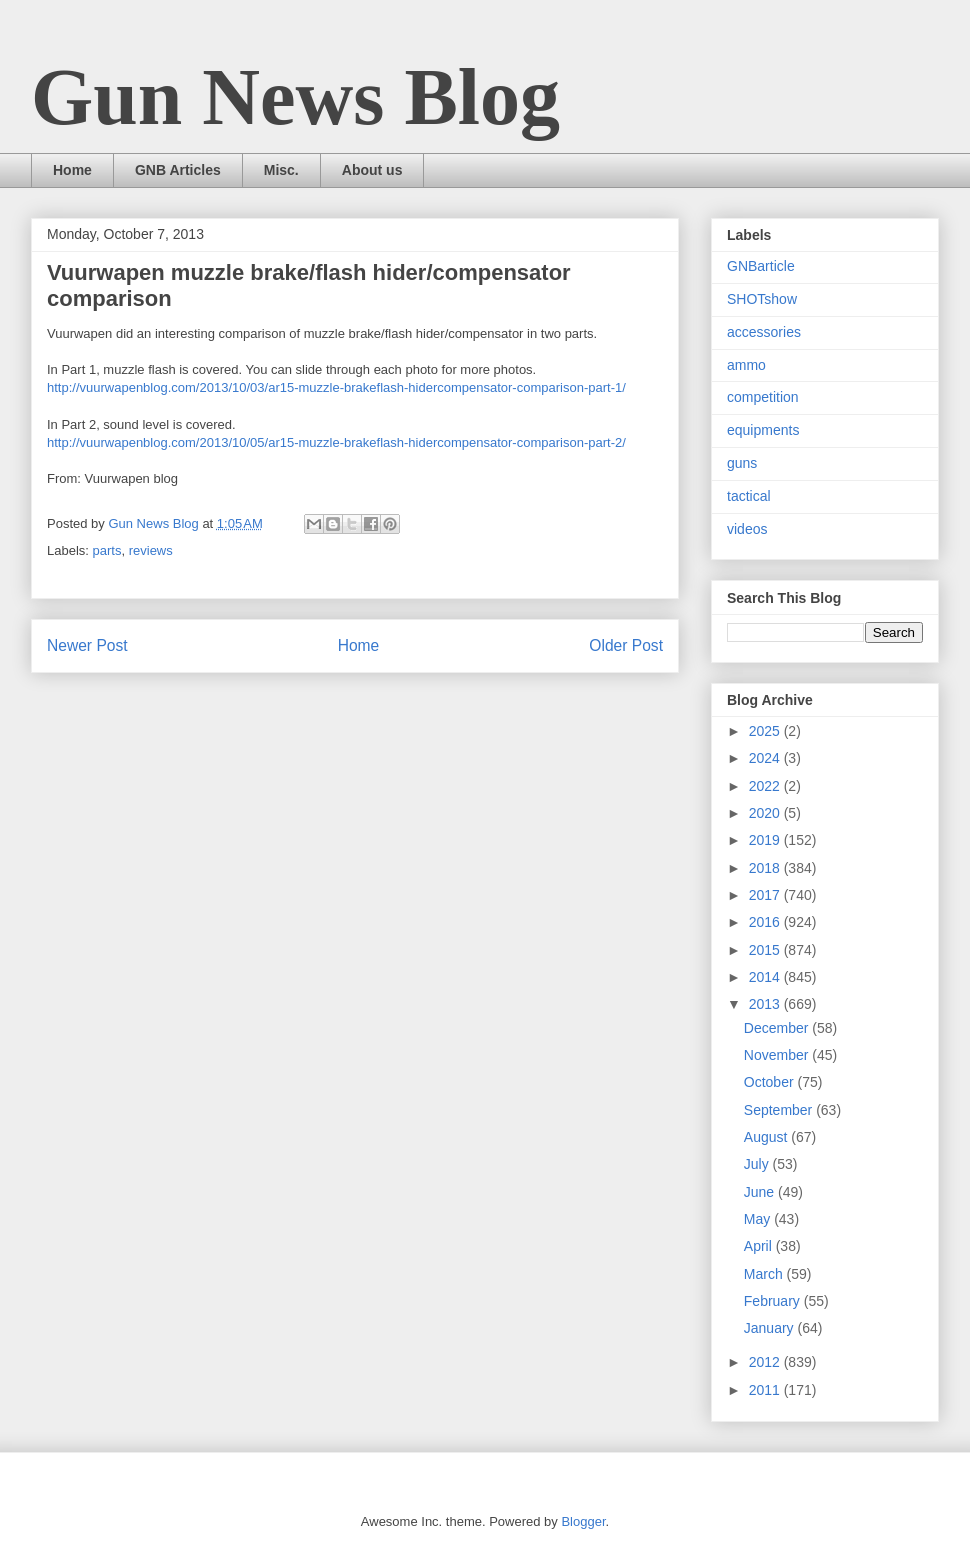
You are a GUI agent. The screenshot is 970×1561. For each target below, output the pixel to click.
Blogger (583, 1521)
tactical (749, 496)
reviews (151, 550)
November (778, 1055)
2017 (766, 895)
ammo (746, 365)
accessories (764, 332)
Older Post (626, 645)
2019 (766, 840)
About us (372, 170)
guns (742, 463)
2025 (766, 731)
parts (107, 550)
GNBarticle (761, 266)
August (767, 1137)
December (778, 1028)
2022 (766, 786)
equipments (763, 430)
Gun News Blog (295, 97)
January (771, 1328)
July (758, 1164)
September (780, 1110)
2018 (766, 868)
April (760, 1246)
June (761, 1192)
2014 (766, 977)
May (759, 1219)
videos (747, 529)
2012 (766, 1362)
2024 (766, 758)
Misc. (281, 170)
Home (72, 170)
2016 (766, 922)
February (774, 1301)
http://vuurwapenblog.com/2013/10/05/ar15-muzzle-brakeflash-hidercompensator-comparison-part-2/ (336, 442)
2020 (766, 813)
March (765, 1274)
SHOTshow (762, 299)
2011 (766, 1390)
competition (763, 397)
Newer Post (87, 645)
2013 (766, 1004)
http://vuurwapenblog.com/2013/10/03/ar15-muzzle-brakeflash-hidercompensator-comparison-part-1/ (336, 387)
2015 (766, 950)
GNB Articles (178, 170)
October (771, 1082)
